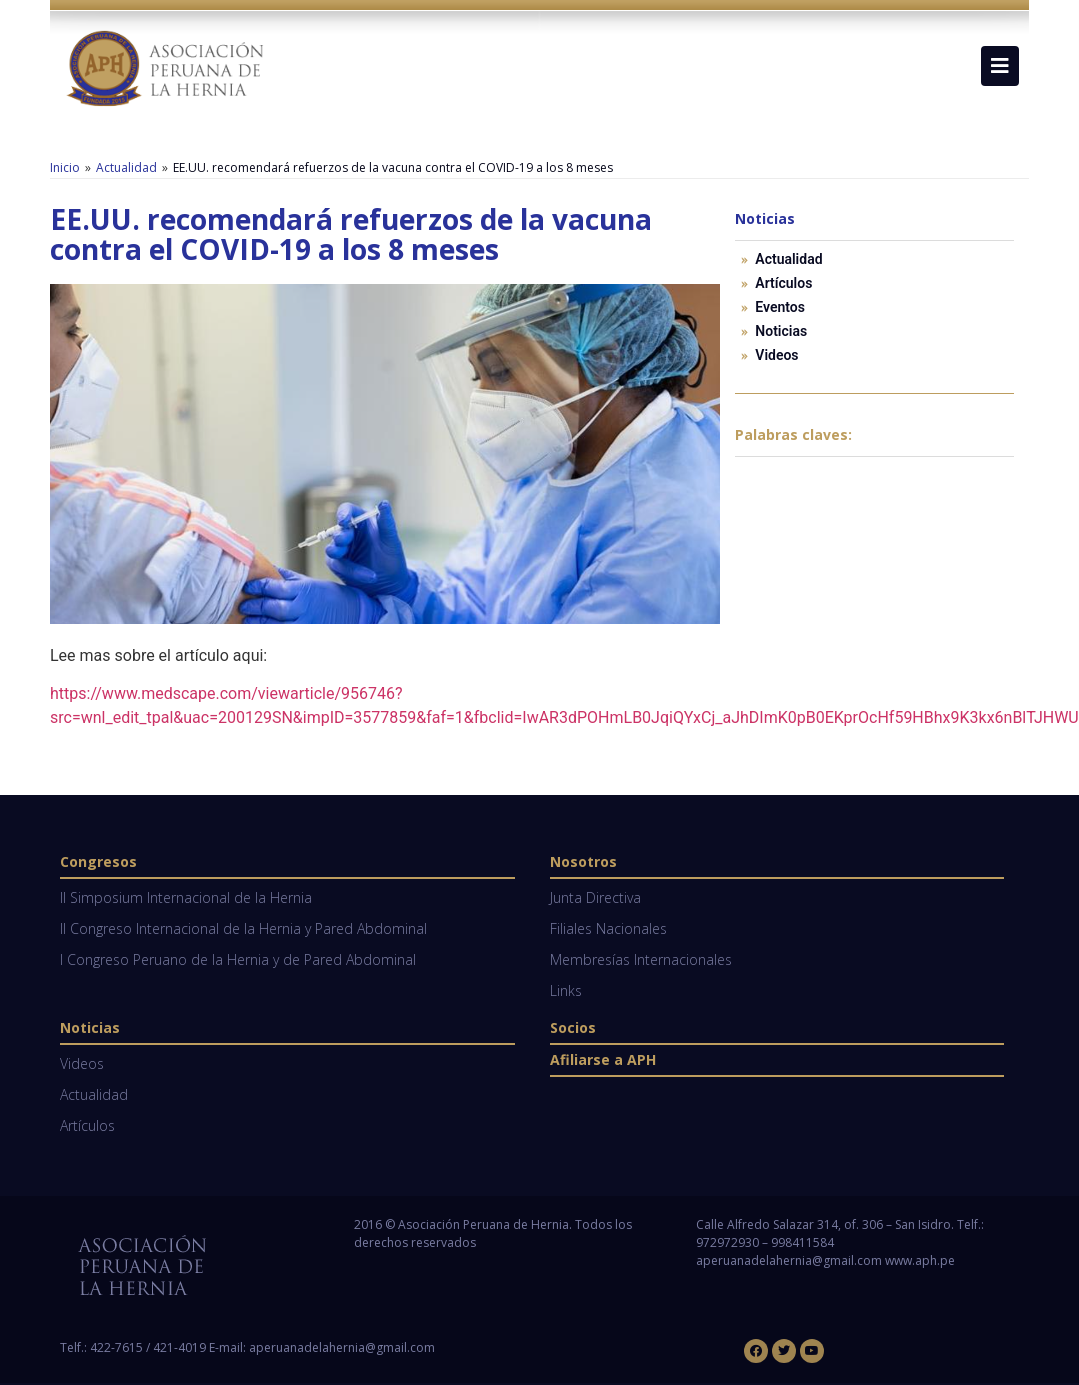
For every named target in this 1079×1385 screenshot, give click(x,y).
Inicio (65, 167)
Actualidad (126, 167)
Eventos (780, 307)
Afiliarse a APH (603, 1059)
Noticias (781, 331)
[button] (1000, 66)
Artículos (783, 283)
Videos (776, 355)
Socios (573, 1027)
